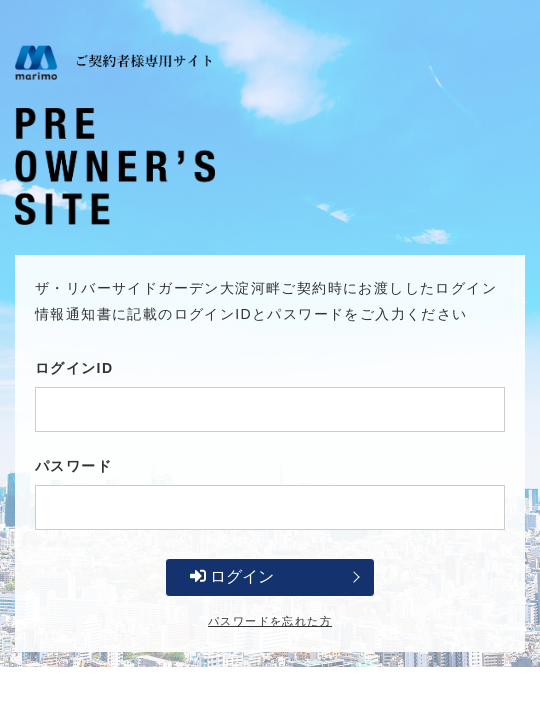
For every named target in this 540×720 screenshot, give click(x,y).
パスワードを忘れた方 (270, 621)
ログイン (232, 576)
